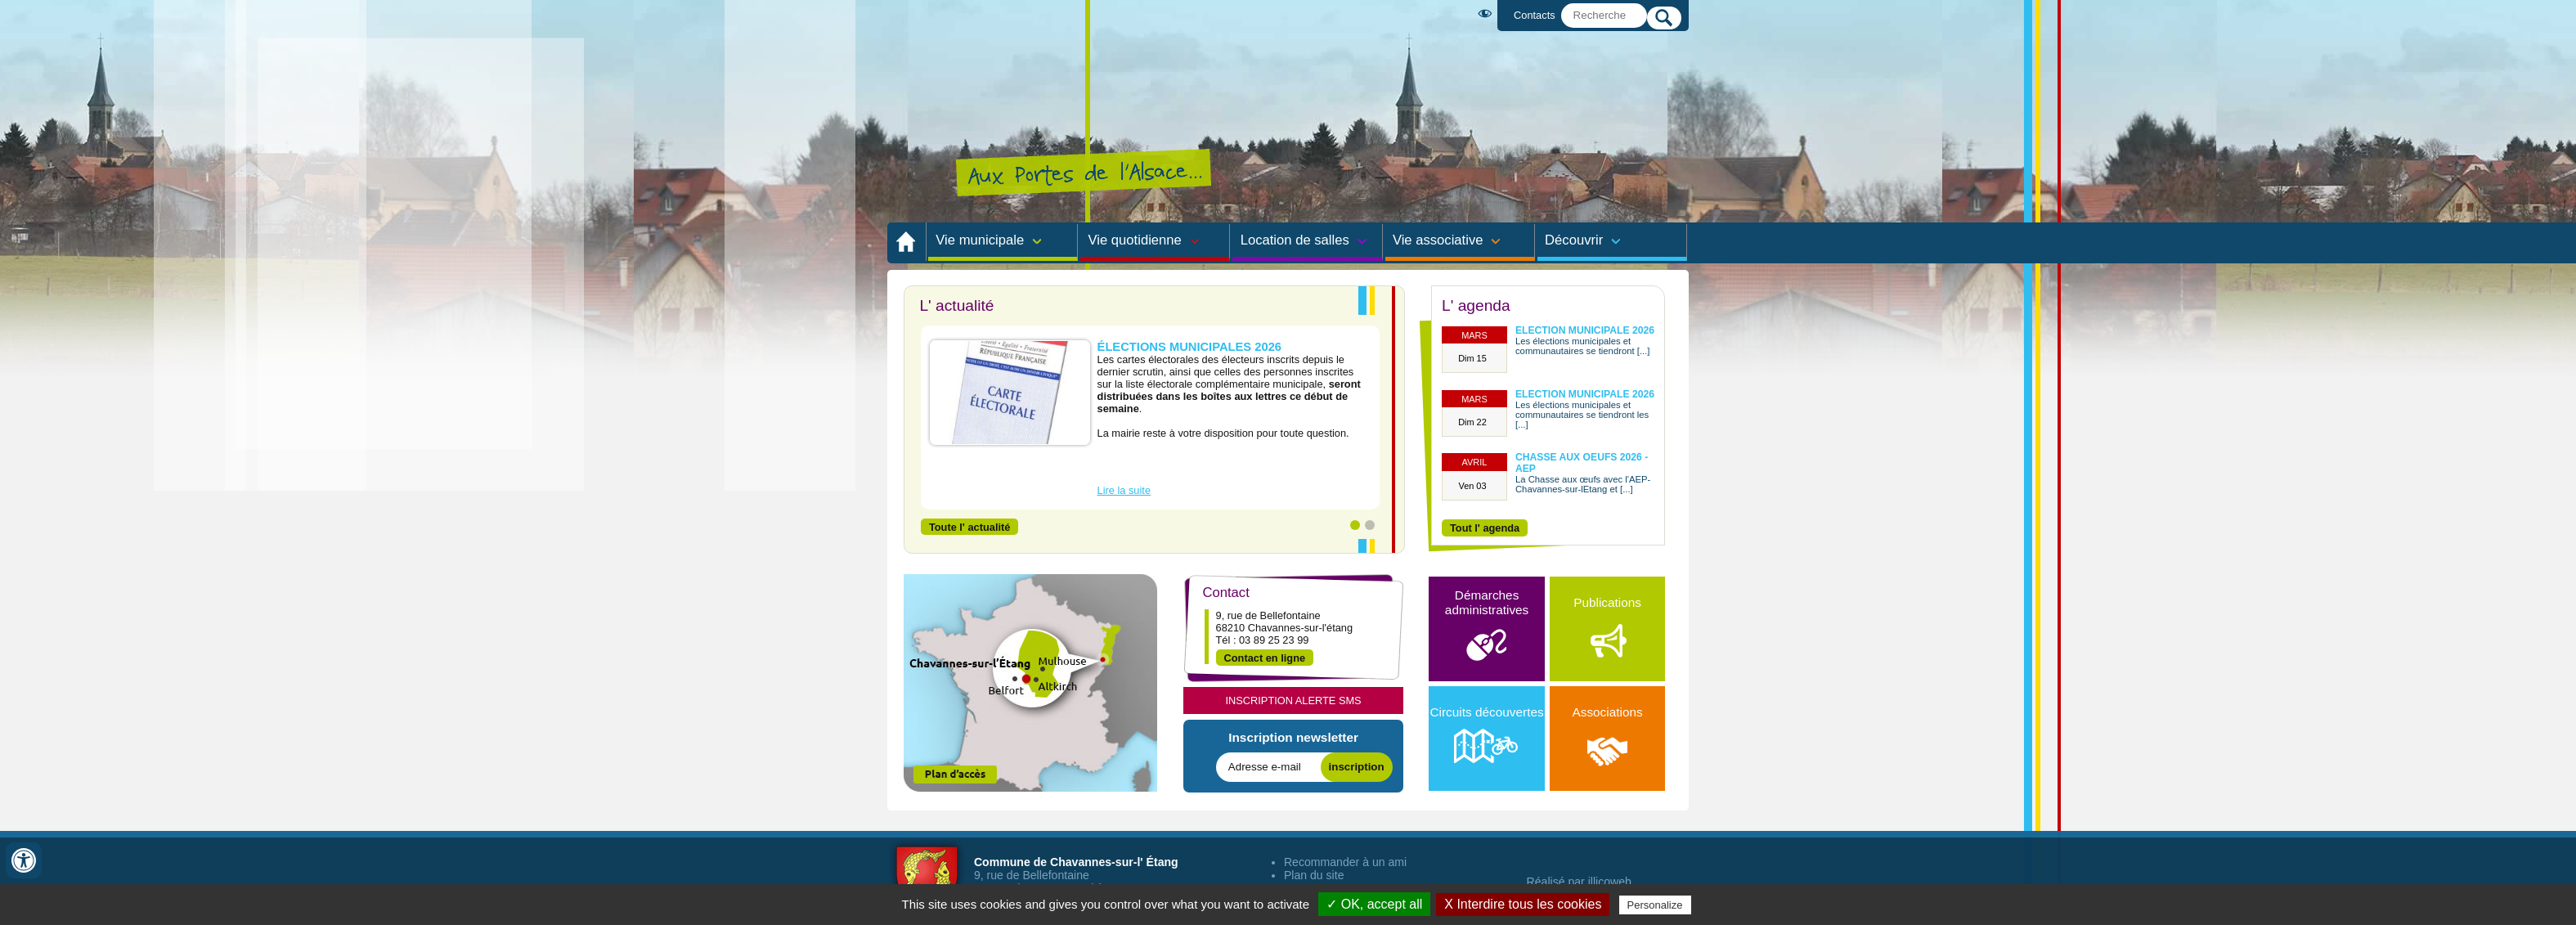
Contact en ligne (1265, 658)
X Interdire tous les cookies (1522, 904)
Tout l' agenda (1484, 528)
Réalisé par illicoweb (1579, 881)
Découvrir (1574, 240)
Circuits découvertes (1487, 736)
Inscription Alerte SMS (1293, 700)
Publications (1607, 626)
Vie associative (1438, 240)
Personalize (1655, 905)
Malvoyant (1488, 13)
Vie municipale (980, 240)
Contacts (1534, 15)
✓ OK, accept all (1374, 904)
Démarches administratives (1486, 627)
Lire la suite (1124, 490)
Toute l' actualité (970, 526)
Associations (1607, 736)
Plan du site (1314, 875)
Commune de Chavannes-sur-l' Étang (1076, 862)
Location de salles (1295, 240)
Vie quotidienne (1135, 240)
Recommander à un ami (1345, 862)
